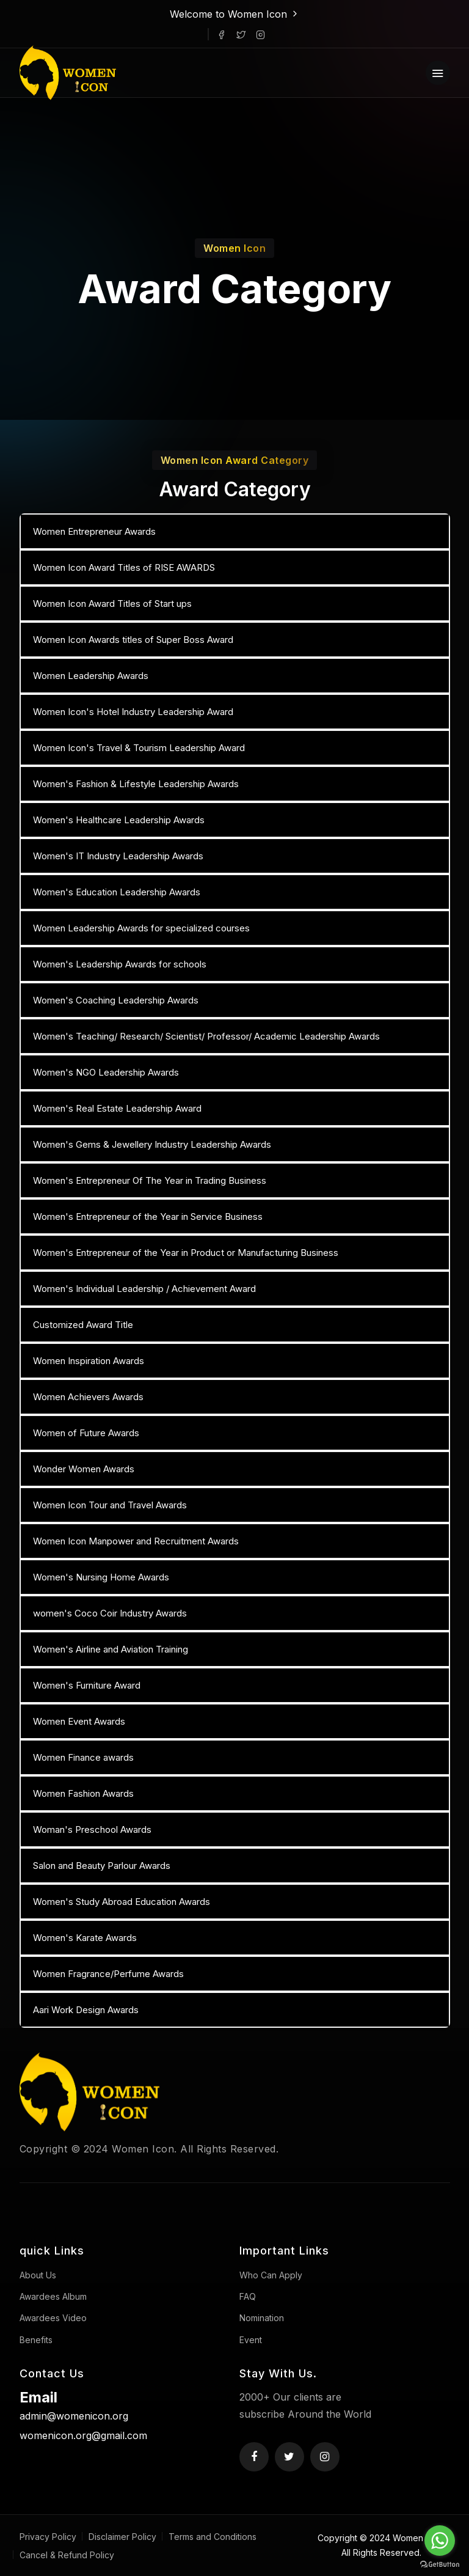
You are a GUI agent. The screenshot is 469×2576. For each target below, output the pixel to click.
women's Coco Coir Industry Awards (110, 1613)
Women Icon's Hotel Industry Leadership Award (133, 711)
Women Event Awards (79, 1721)
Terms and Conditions (212, 2536)
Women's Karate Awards (85, 1937)
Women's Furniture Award (86, 1685)
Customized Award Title (83, 1324)
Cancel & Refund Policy (67, 2555)
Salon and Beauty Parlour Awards (101, 1865)
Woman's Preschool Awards (92, 1829)
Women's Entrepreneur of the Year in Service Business (148, 1216)
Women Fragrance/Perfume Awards (108, 1974)
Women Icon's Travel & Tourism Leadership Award (139, 748)
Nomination (261, 2318)
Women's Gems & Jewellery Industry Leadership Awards (152, 1144)
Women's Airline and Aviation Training (110, 1649)
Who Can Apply (270, 2275)
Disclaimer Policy (122, 2536)
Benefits (36, 2340)
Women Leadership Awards (90, 675)
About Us (38, 2275)
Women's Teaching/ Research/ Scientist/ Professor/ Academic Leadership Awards (206, 1036)
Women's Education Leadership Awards (116, 892)
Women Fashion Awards (83, 1793)
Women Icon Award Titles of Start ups (112, 603)
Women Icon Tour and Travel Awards (110, 1505)
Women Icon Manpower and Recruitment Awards (136, 1541)
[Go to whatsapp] (439, 2540)
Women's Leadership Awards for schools (119, 964)
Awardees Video (53, 2318)
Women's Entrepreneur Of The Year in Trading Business (149, 1180)
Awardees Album (53, 2296)
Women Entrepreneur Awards (94, 531)
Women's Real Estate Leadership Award (117, 1108)
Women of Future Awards (86, 1433)
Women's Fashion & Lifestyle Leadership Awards (136, 784)
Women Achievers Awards (88, 1397)
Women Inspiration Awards (88, 1361)
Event (250, 2340)
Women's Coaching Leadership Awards (115, 1000)
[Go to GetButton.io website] (439, 2563)
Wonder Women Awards (83, 1469)
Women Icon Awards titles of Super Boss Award (133, 639)
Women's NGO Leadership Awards (106, 1072)
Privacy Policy (48, 2536)
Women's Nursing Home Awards (101, 1577)
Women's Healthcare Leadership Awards (119, 820)
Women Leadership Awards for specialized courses (141, 928)
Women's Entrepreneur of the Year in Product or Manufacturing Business (185, 1252)
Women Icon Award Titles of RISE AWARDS (124, 567)
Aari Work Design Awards (86, 2010)
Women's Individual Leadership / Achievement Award (144, 1288)
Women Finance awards (83, 1757)
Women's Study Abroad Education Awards (121, 1901)
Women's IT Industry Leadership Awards (118, 856)
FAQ (247, 2296)
